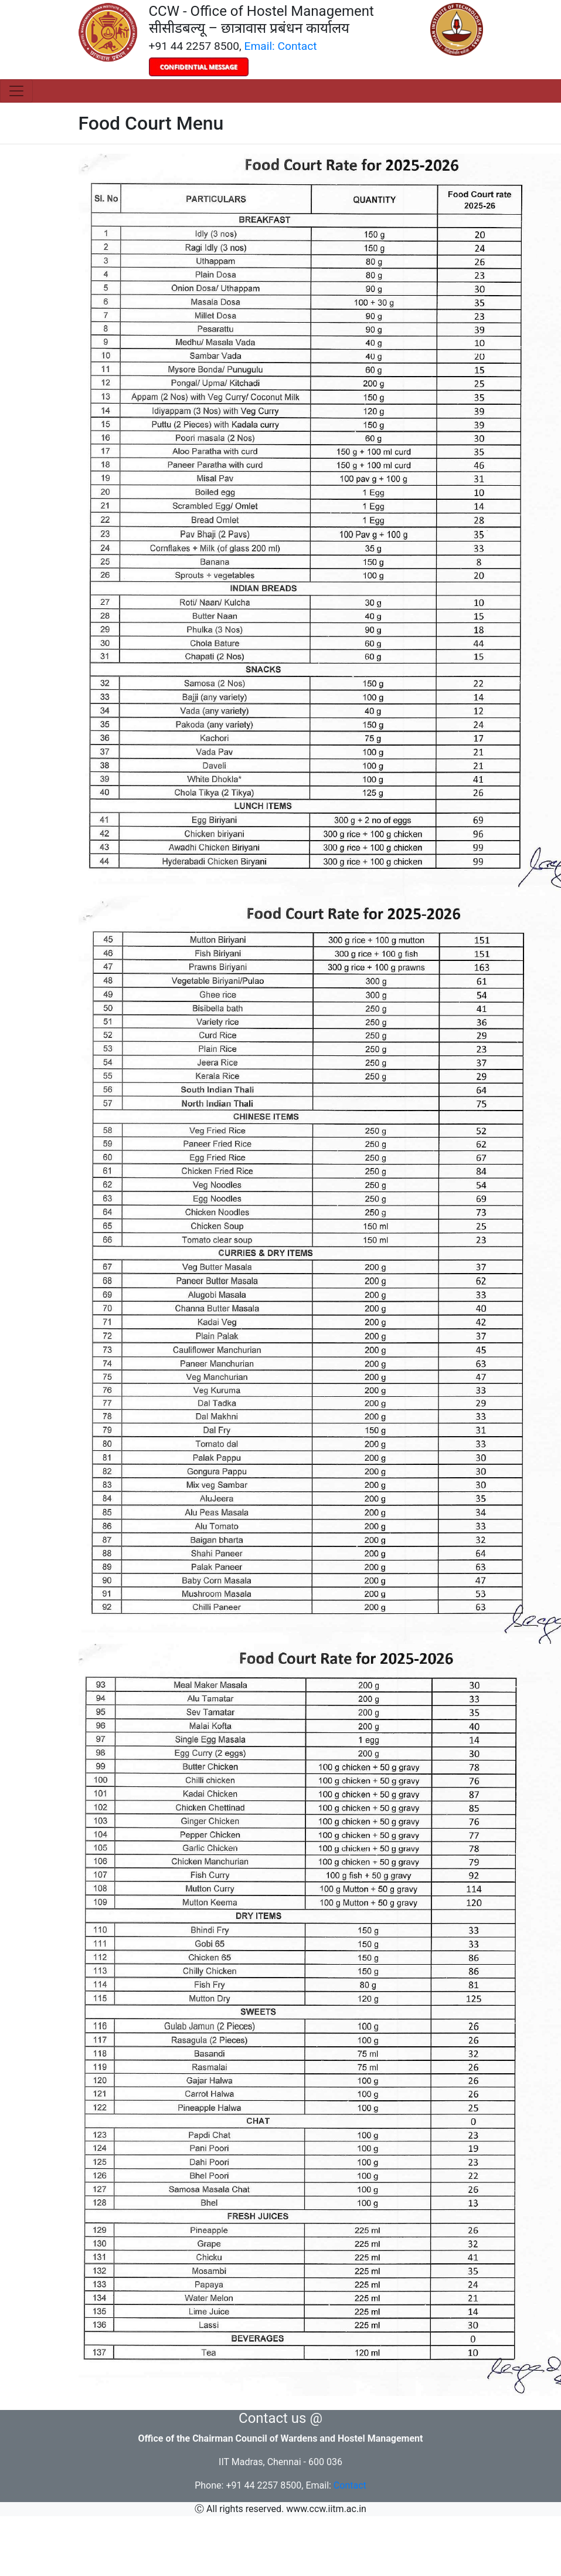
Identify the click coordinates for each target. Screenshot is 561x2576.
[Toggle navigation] (16, 91)
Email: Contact (280, 46)
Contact (350, 2485)
